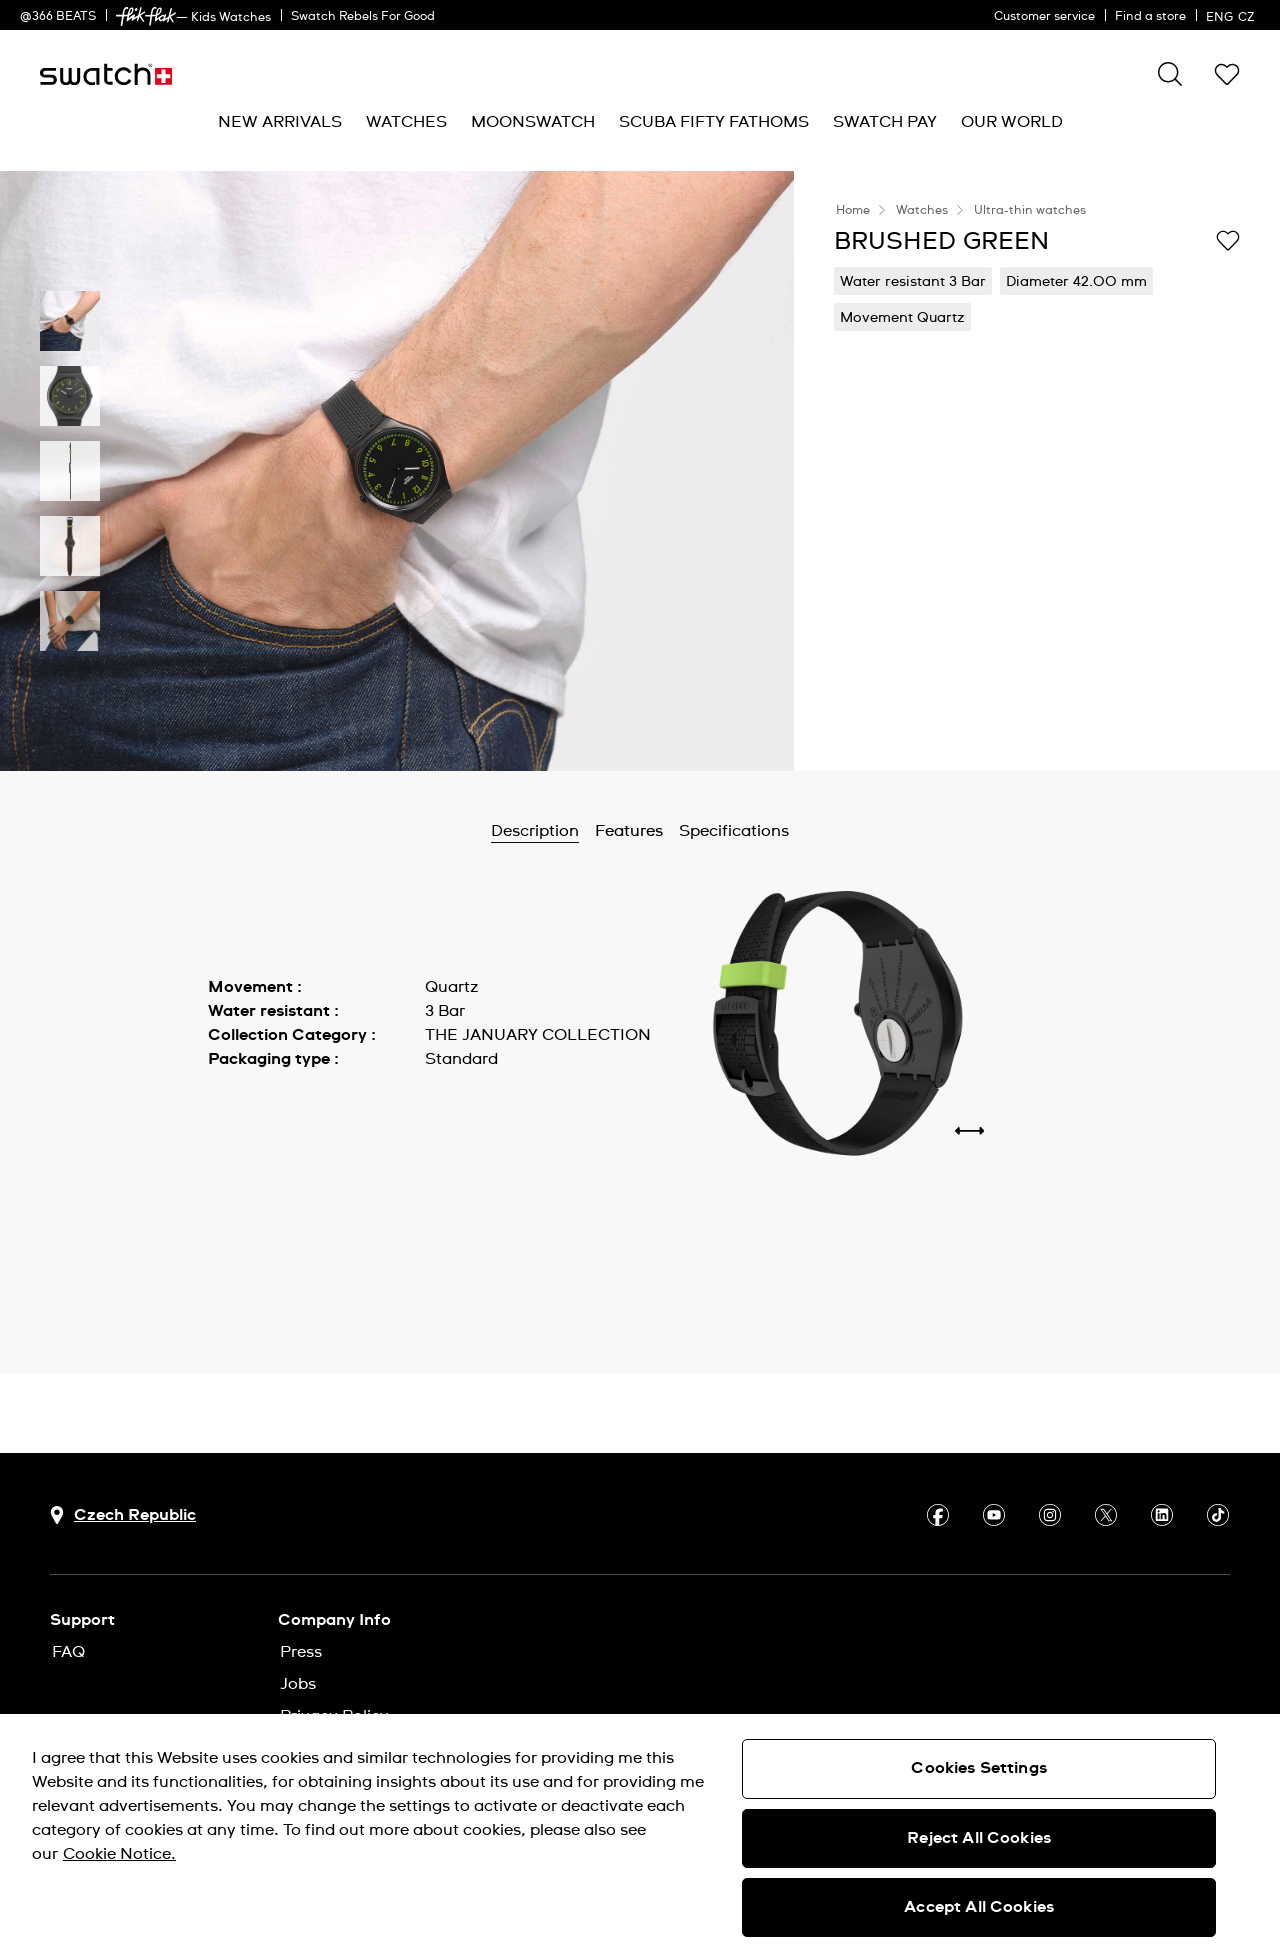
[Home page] (106, 74)
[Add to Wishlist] (1228, 240)
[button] (1227, 74)
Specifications (734, 831)
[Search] (1170, 74)
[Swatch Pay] (885, 122)
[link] (146, 16)
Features (629, 831)
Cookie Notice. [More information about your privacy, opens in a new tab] (119, 1854)
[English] (1233, 15)
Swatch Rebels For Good (363, 17)
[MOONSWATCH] (533, 122)
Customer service (1044, 17)
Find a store (1150, 17)
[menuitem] (280, 122)
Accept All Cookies (979, 1907)
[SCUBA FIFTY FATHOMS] (714, 122)
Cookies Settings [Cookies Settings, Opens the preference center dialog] (979, 1768)
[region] (640, 1835)
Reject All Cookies (979, 1838)
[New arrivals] (280, 122)
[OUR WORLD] (1012, 122)
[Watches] (406, 122)
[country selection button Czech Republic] (123, 1515)
